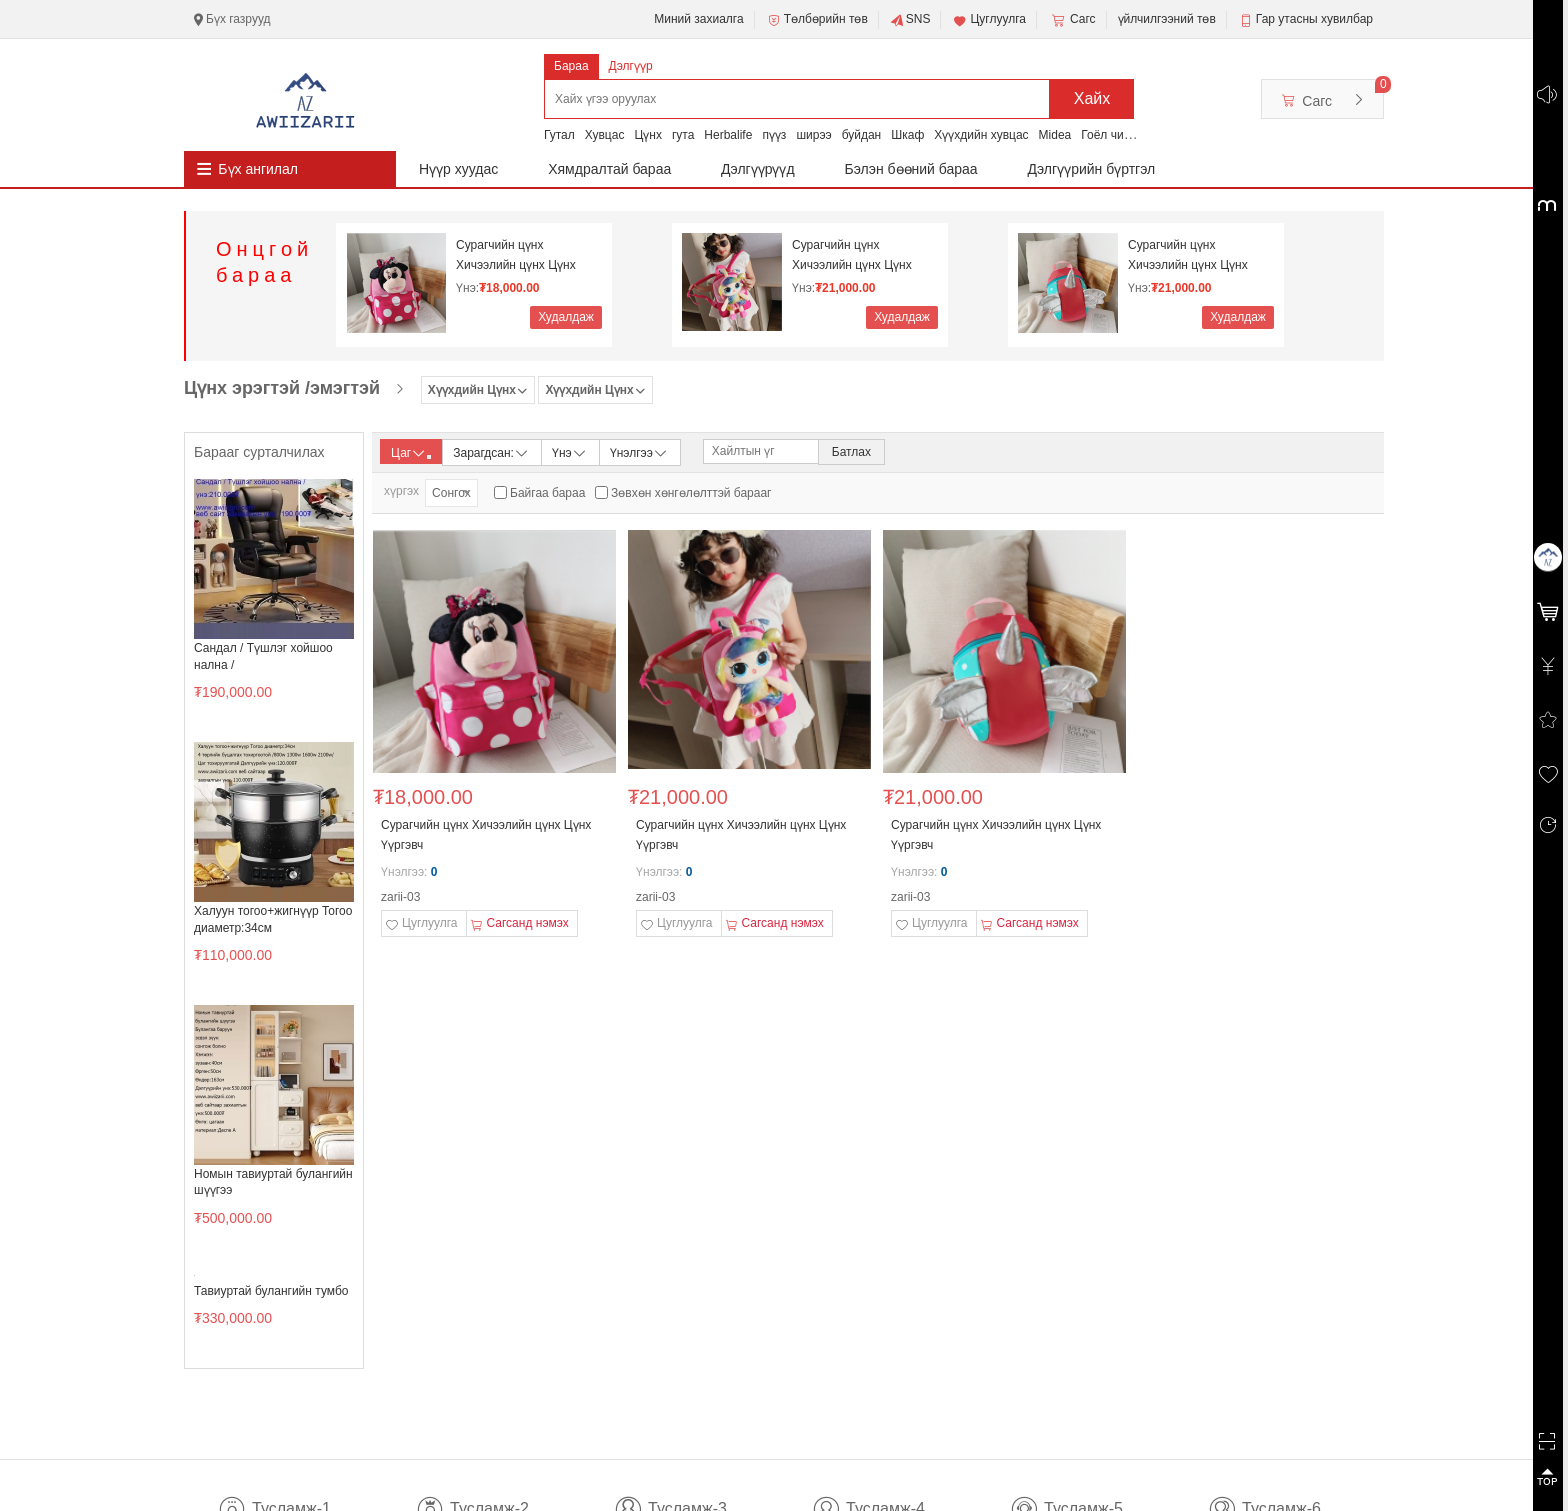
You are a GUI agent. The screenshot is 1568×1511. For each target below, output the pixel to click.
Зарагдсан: (491, 451)
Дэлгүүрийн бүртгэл (1092, 169)
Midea (1055, 135)
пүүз (774, 135)
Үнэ (570, 451)
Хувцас (605, 135)
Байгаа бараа (547, 493)
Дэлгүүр (631, 66)
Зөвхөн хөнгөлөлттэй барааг (691, 493)
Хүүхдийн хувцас (981, 135)
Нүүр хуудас (458, 169)
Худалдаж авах (566, 319)
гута (683, 135)
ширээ (813, 135)
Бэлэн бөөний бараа (911, 169)
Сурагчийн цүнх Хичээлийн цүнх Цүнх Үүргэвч (516, 255)
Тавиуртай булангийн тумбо (271, 1291)
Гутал (559, 135)
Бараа (571, 66)
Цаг (411, 453)
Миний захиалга (698, 19)
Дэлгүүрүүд (758, 169)
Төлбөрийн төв (817, 20)
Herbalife (728, 135)
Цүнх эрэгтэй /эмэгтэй (282, 388)
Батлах (851, 452)
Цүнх (648, 135)
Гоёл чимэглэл (1121, 135)
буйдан (862, 135)
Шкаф (907, 135)
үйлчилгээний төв (1167, 19)
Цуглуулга (989, 20)
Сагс (1072, 20)
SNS (910, 20)
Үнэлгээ (639, 451)
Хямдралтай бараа (609, 169)
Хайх (1092, 98)
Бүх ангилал (258, 169)
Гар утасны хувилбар (1314, 19)
